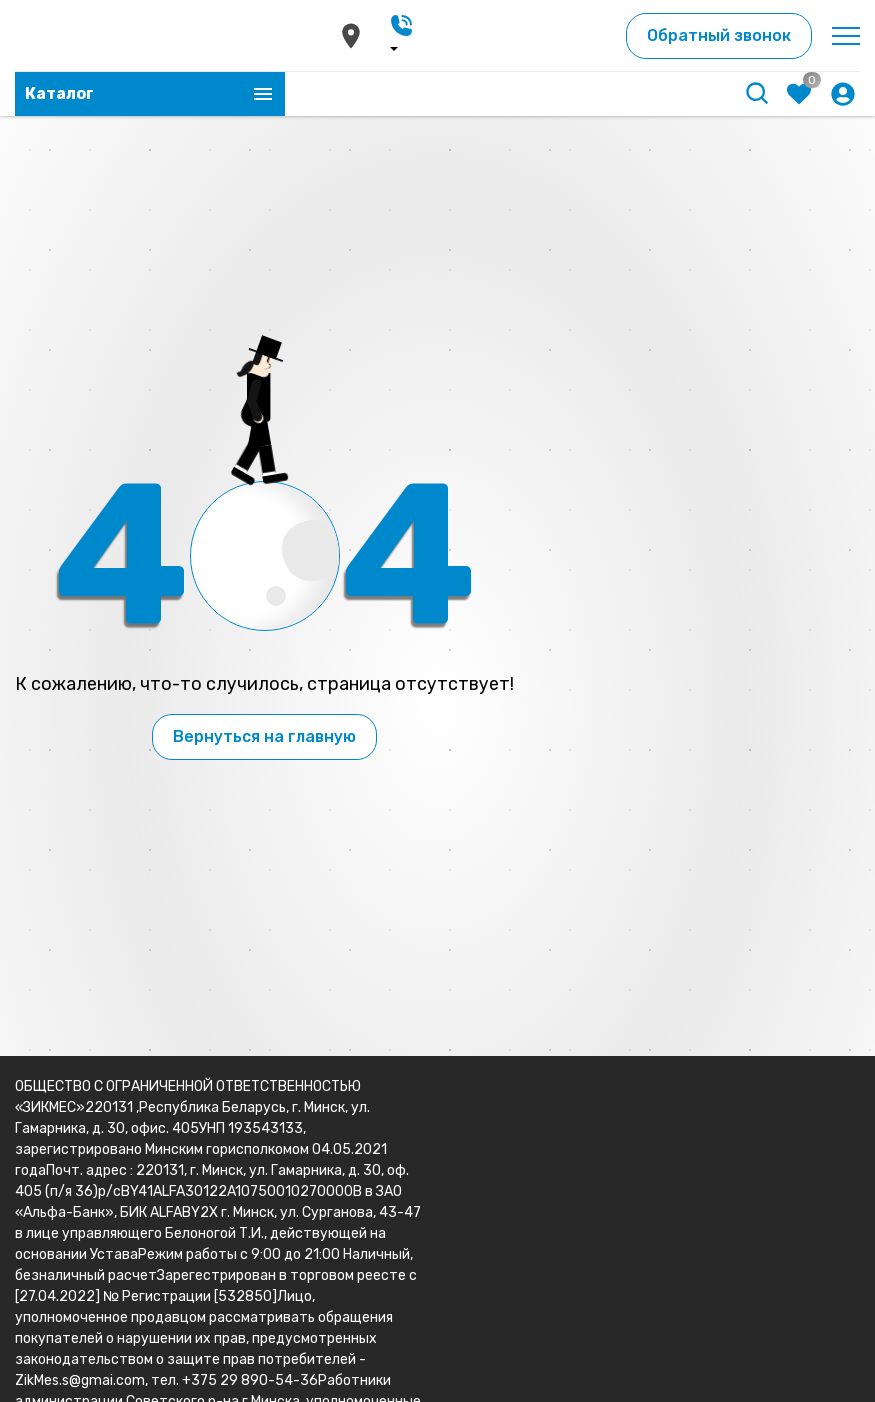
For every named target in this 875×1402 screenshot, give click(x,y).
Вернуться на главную (264, 736)
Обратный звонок (719, 35)
